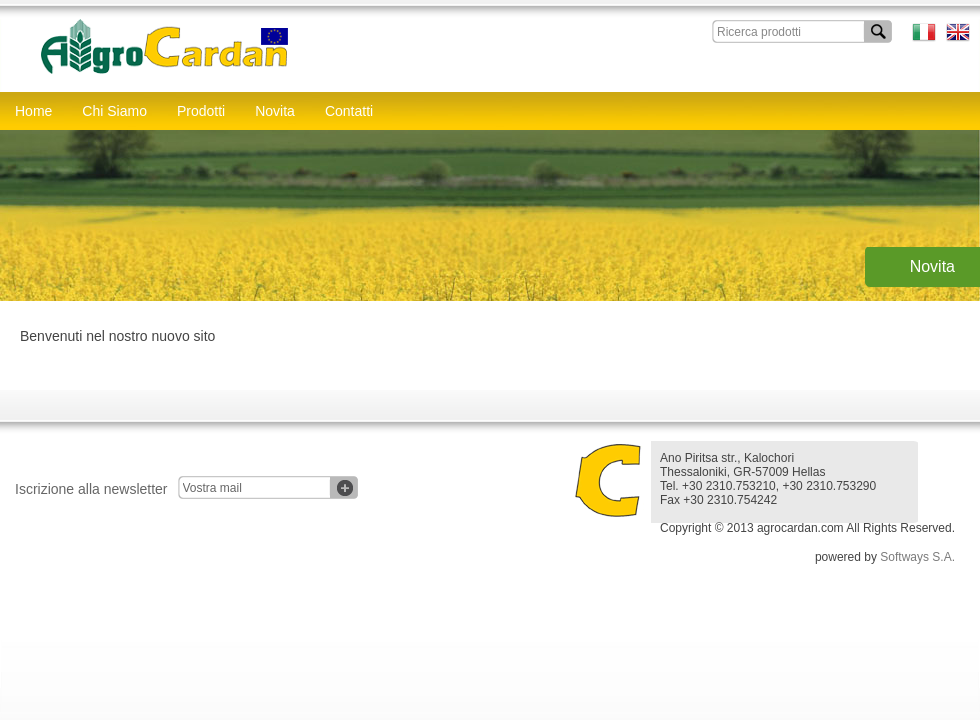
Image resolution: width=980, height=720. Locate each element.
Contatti (349, 111)
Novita (275, 111)
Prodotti (201, 111)
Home (33, 111)
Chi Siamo (114, 111)
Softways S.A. (917, 557)
